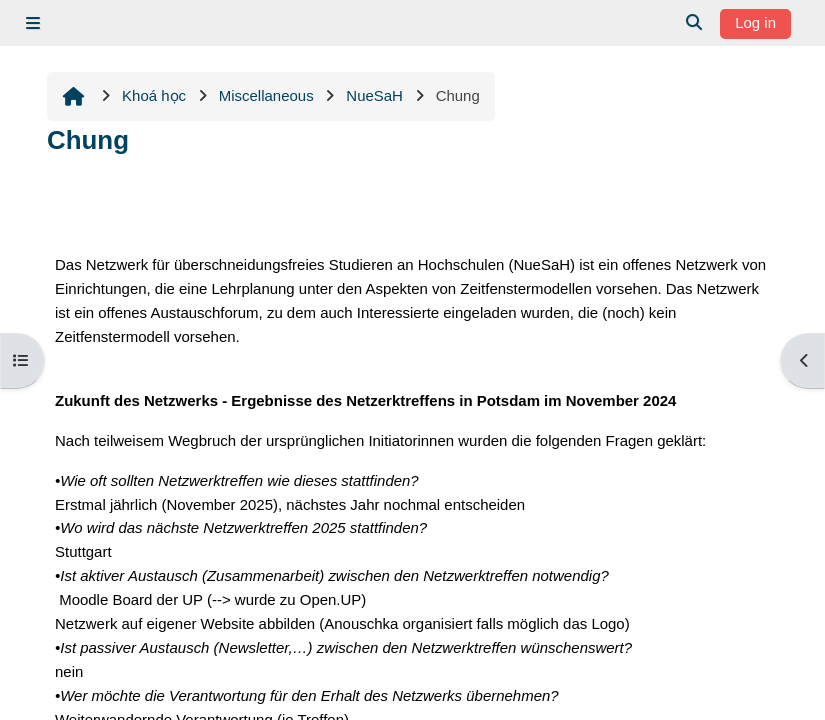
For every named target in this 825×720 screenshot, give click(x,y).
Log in (755, 22)
